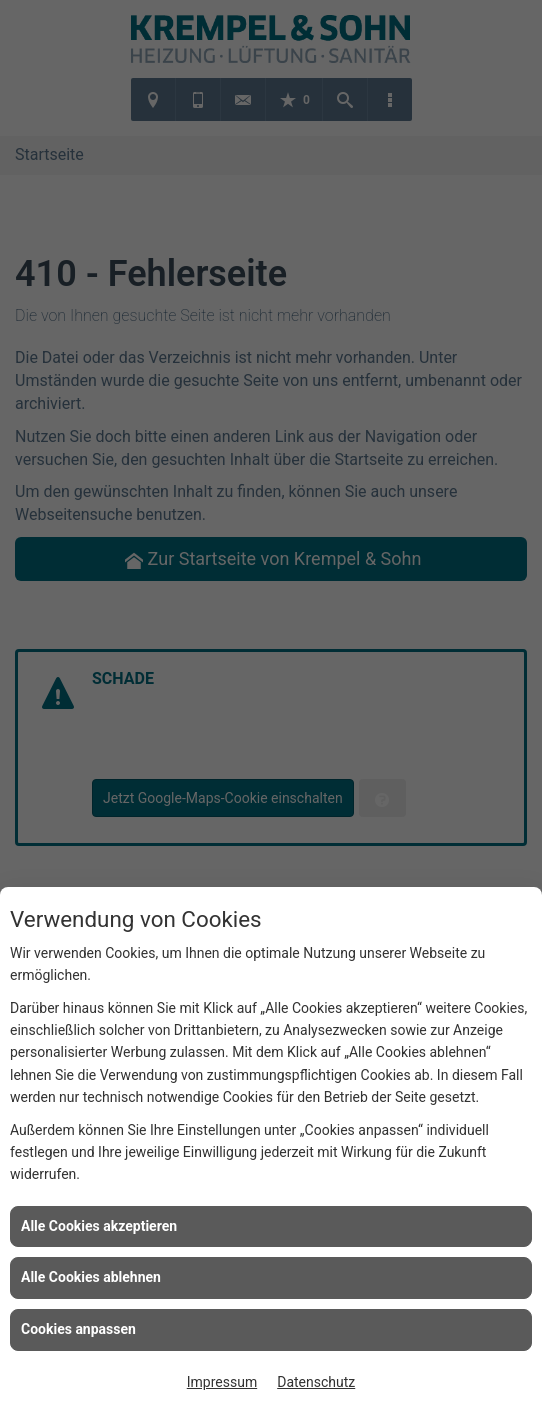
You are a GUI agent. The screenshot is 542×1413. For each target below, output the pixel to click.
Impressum (222, 1382)
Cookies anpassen (78, 1329)
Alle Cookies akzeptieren (99, 1226)
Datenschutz (316, 1382)
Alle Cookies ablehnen (91, 1277)
